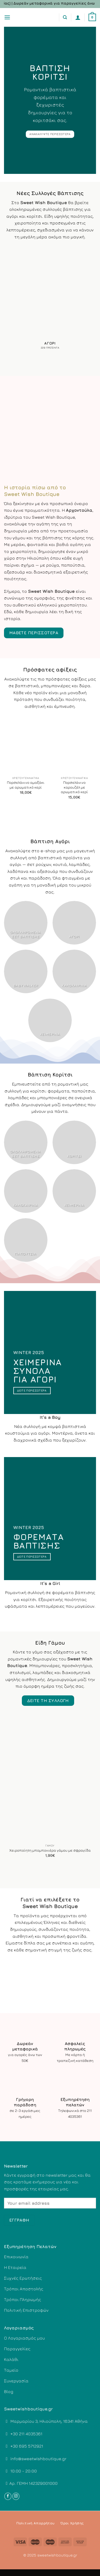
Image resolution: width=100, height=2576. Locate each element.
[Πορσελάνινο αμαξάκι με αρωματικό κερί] (25, 744)
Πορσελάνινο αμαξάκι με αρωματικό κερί (26, 784)
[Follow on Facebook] (7, 2496)
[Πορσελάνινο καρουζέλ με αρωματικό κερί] (74, 744)
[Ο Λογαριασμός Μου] (78, 17)
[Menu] (7, 17)
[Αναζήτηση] (65, 17)
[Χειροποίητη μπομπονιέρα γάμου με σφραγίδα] (50, 1779)
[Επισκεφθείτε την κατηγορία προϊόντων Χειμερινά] (50, 1020)
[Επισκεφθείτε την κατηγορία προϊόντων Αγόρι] (50, 300)
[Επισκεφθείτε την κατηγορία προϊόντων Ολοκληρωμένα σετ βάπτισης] (25, 923)
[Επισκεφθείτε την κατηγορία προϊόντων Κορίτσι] (74, 1142)
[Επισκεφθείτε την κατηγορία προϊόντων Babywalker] (25, 971)
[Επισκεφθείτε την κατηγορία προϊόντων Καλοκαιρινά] (74, 971)
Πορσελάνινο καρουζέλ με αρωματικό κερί (74, 787)
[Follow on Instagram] (15, 2496)
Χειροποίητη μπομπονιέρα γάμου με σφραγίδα (50, 1850)
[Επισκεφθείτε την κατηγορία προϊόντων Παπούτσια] (25, 1240)
